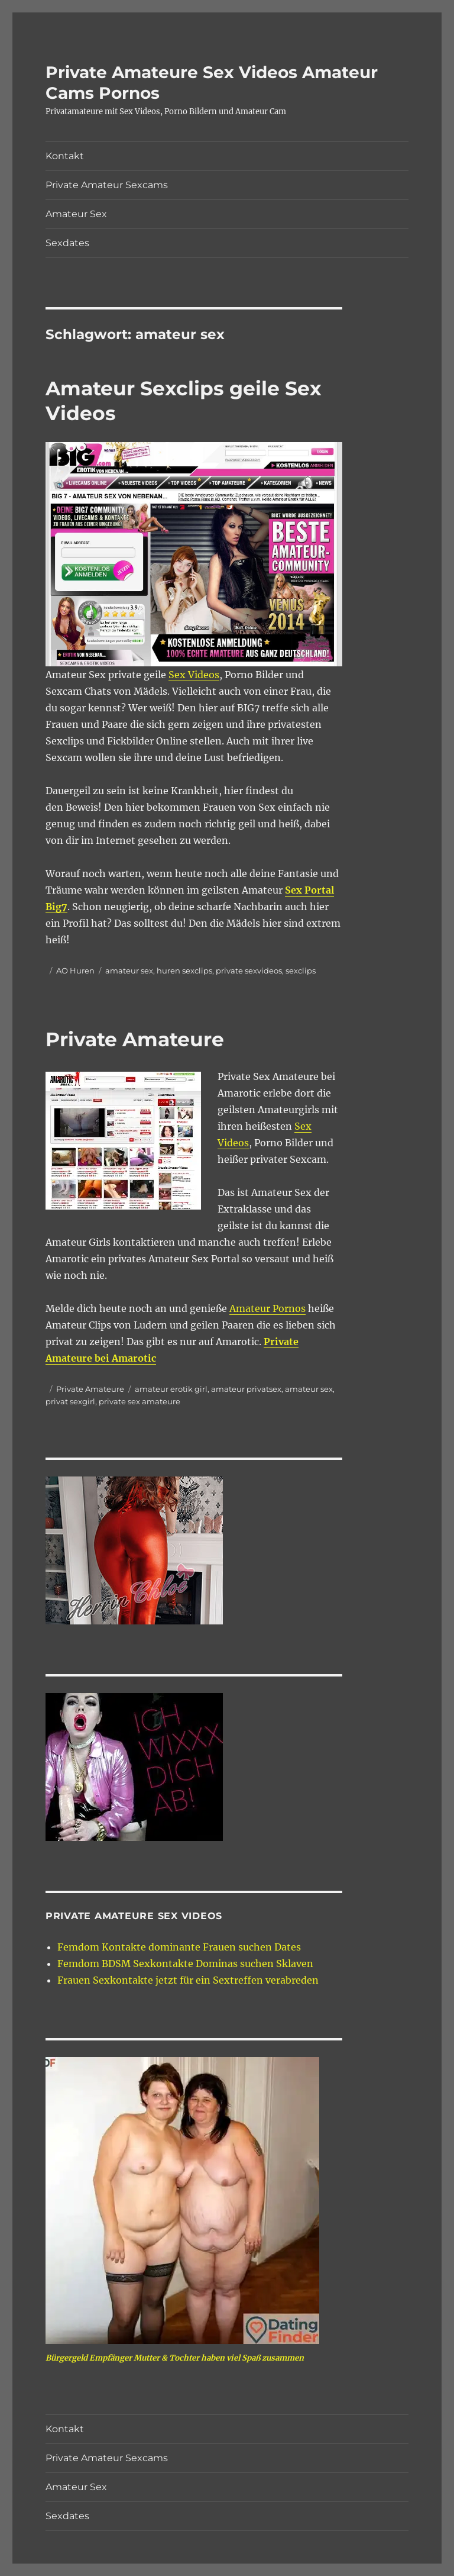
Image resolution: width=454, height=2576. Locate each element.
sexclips (301, 970)
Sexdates (67, 243)
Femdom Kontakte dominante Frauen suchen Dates (179, 1947)
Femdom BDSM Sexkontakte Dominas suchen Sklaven (185, 1963)
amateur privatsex (246, 1389)
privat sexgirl (70, 1401)
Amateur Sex (76, 214)
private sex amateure (139, 1401)
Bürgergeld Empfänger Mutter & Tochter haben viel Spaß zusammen (175, 2358)
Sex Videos (193, 675)
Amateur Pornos (267, 1308)
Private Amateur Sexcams (107, 185)
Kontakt (65, 156)
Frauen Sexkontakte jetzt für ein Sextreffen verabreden (188, 1980)
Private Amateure (135, 1039)
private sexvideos (249, 970)
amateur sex (129, 970)
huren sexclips (184, 970)
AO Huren (75, 970)
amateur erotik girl (171, 1389)
